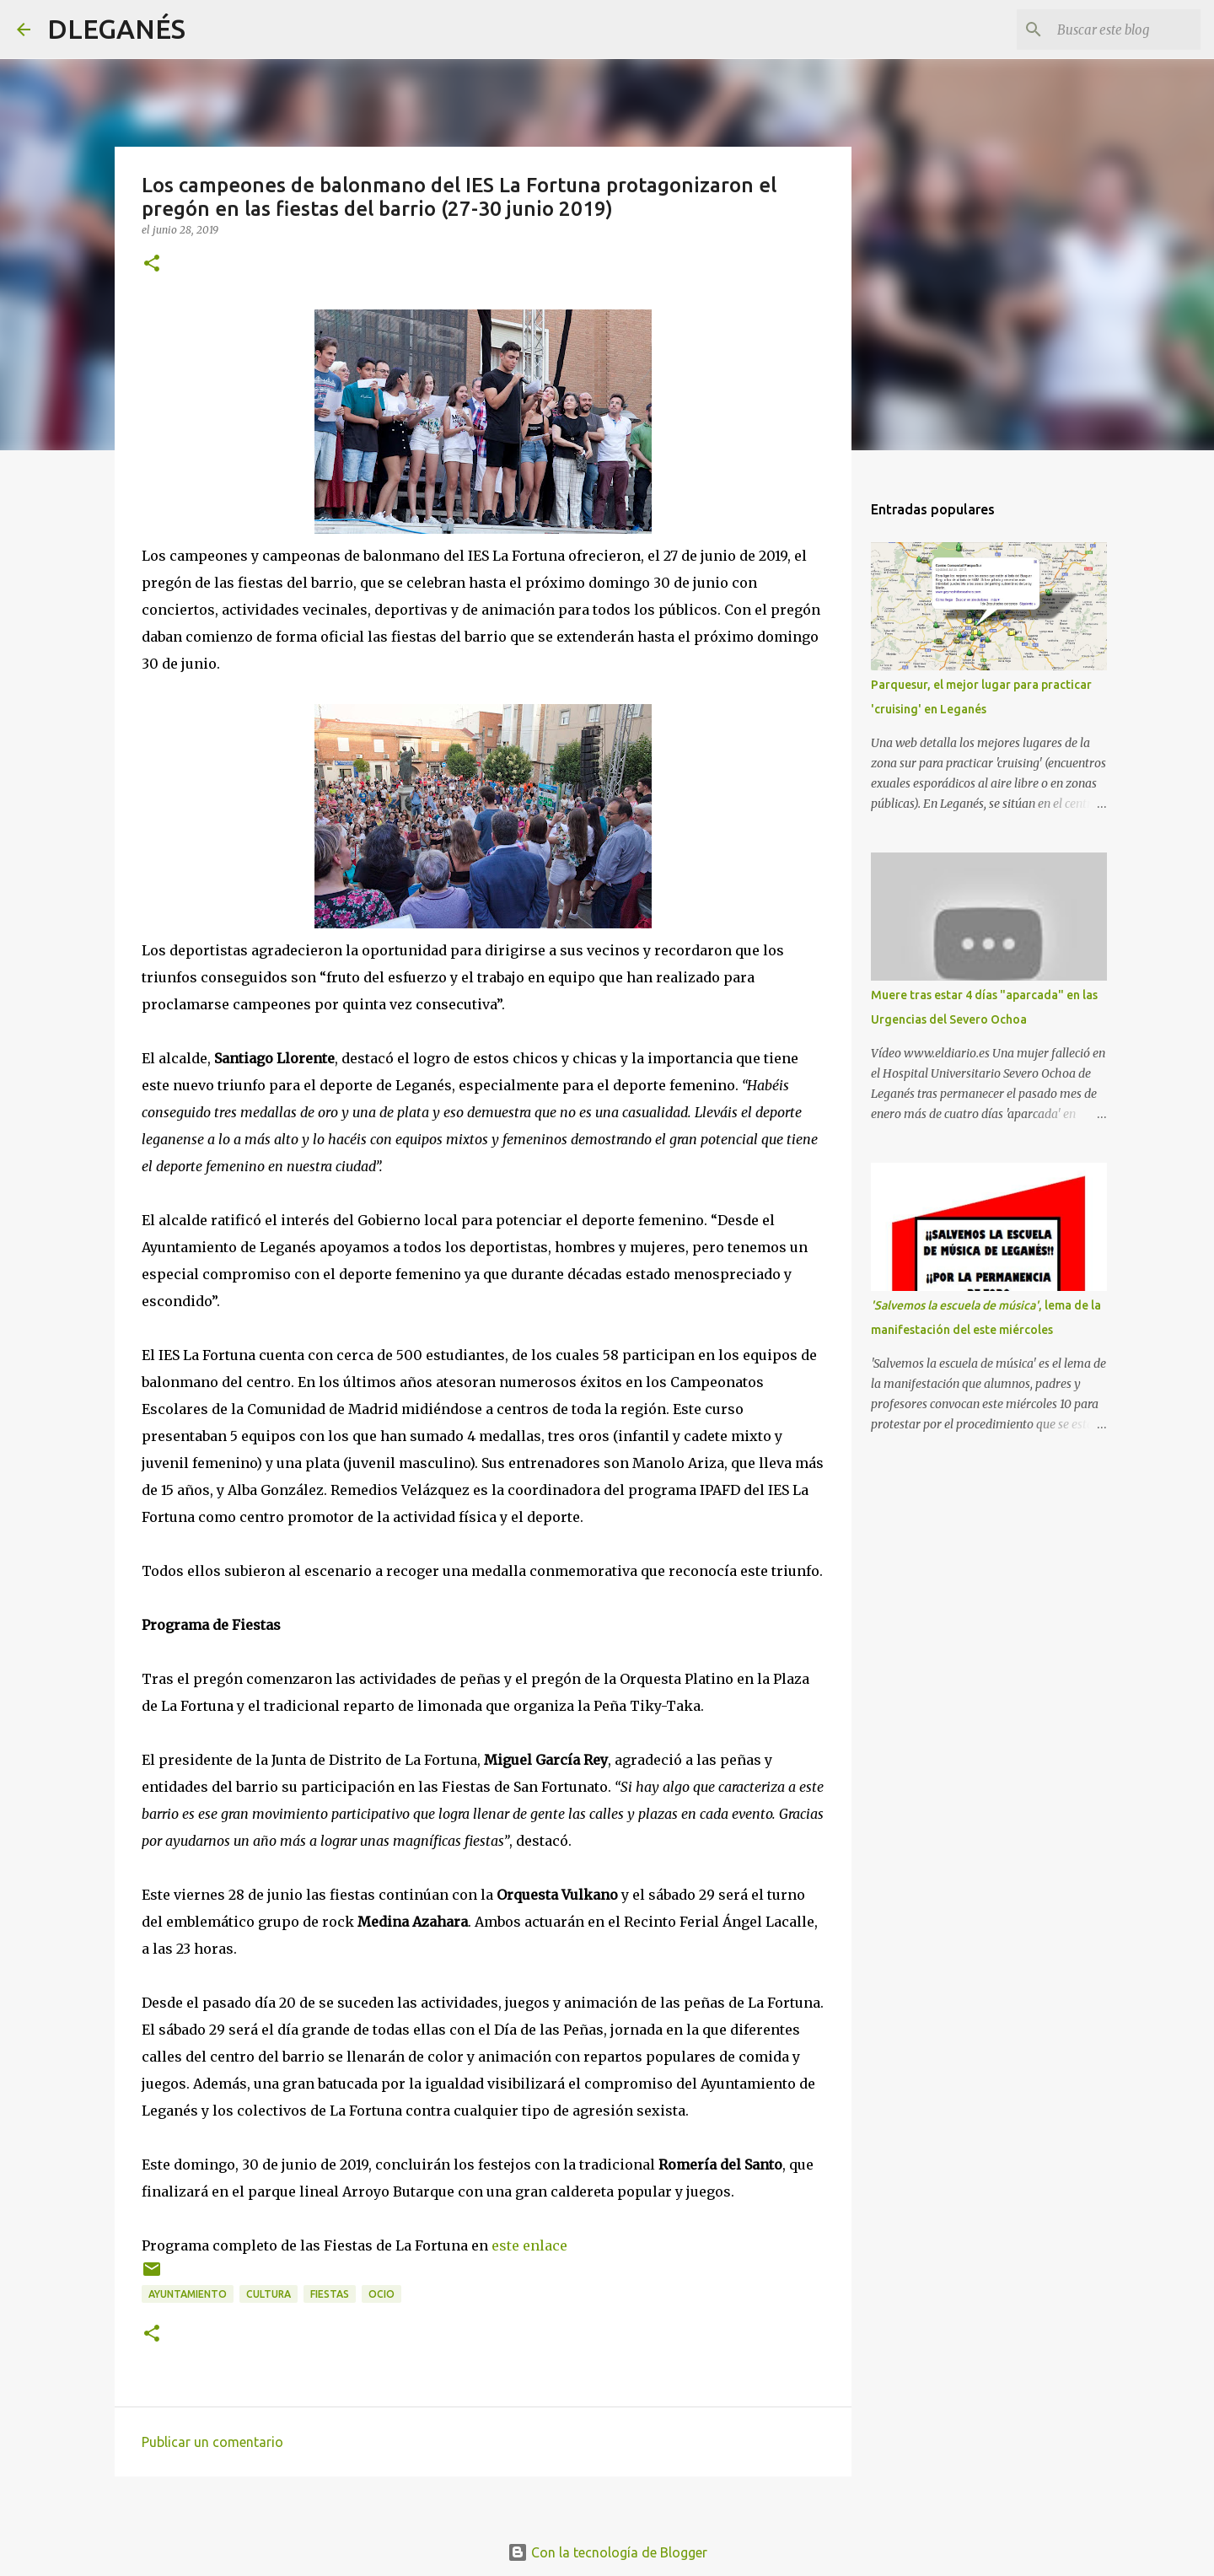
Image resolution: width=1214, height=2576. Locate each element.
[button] (152, 264)
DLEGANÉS (116, 28)
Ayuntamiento (187, 2293)
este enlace (529, 2245)
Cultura (268, 2293)
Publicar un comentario (212, 2442)
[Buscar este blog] (1112, 29)
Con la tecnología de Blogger (607, 2552)
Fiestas (329, 2293)
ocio (381, 2293)
